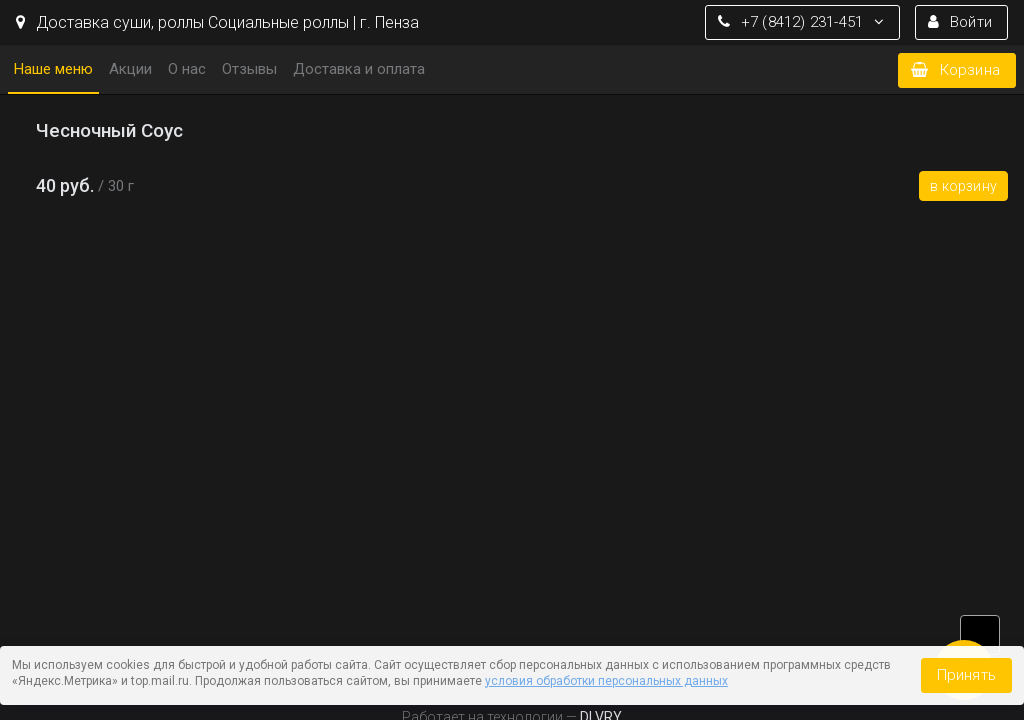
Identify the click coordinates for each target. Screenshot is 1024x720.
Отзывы (249, 69)
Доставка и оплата (359, 69)
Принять (966, 675)
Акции (130, 69)
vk (980, 635)
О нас (187, 69)
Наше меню (53, 69)
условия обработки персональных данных (606, 681)
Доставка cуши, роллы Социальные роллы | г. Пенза (217, 22)
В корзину (963, 186)
